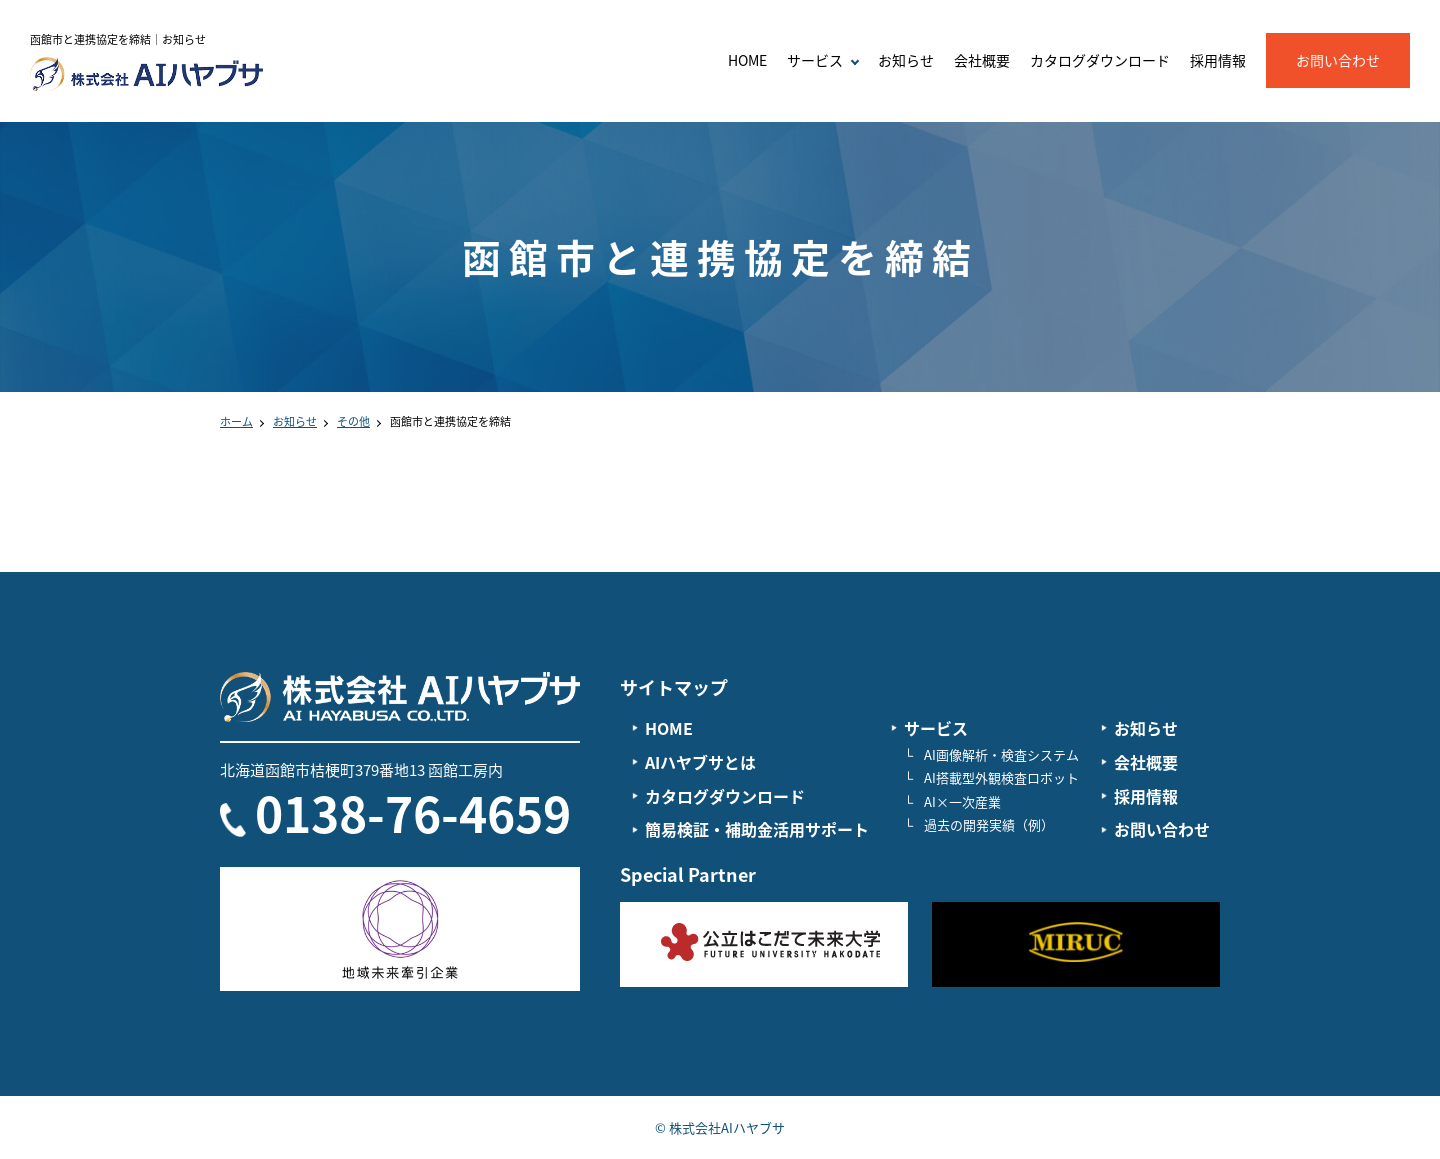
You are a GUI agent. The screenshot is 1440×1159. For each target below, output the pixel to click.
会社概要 (982, 60)
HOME (747, 60)
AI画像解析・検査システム (1001, 754)
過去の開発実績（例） (989, 824)
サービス (936, 728)
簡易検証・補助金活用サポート (757, 829)
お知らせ (906, 60)
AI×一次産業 (962, 801)
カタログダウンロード (1100, 60)
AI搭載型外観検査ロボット (1001, 777)
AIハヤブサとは (700, 762)
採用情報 (1218, 60)
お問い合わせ (1338, 60)
